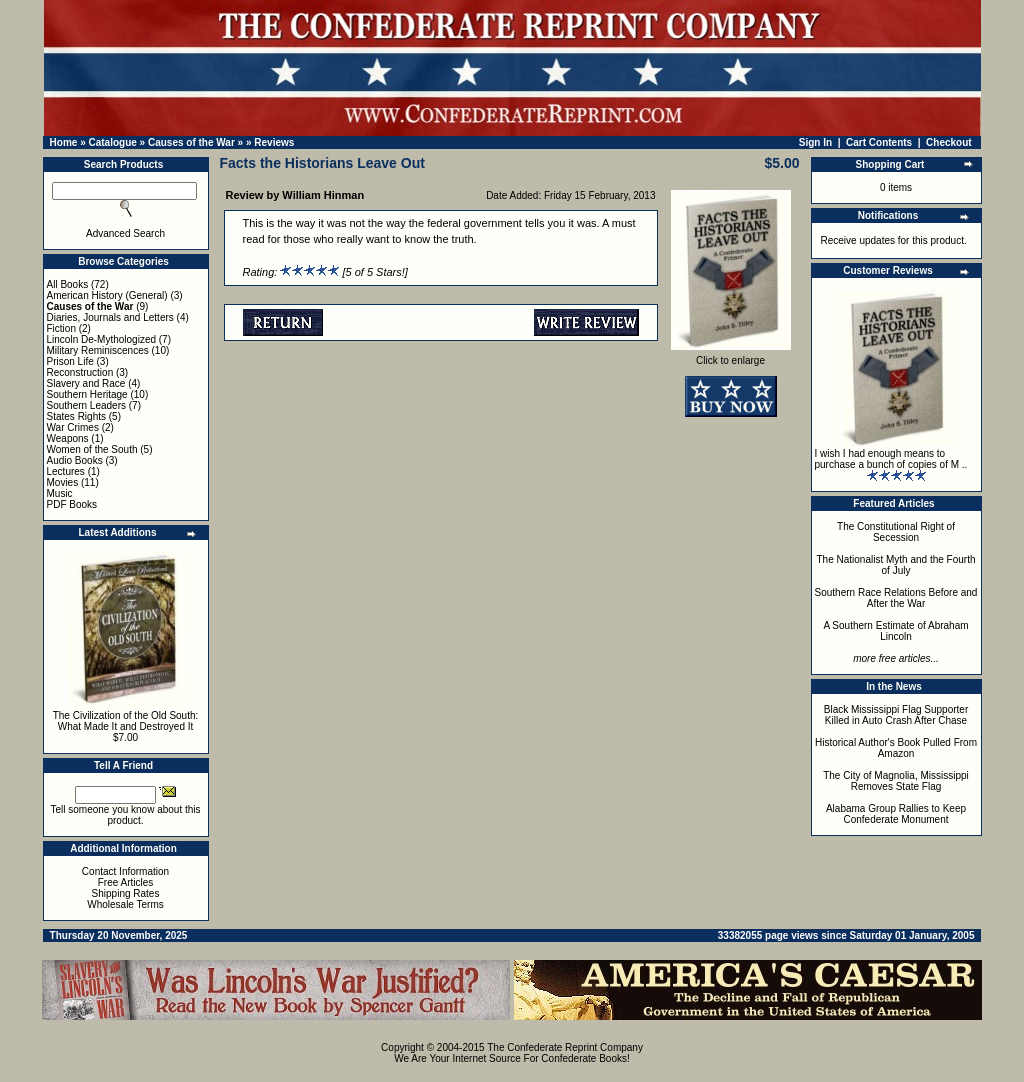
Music (60, 493)
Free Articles (126, 882)
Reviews (274, 142)
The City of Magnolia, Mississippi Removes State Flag (896, 781)
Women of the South (92, 449)
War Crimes (73, 427)
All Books (68, 284)
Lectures (66, 471)
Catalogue (112, 142)
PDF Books (72, 504)
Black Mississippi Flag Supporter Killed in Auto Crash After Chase (896, 715)
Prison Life (70, 361)
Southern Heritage (87, 394)
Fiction (61, 328)
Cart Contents (879, 142)
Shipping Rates (126, 893)
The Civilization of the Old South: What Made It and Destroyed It (126, 721)
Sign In (815, 142)
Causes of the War (191, 142)
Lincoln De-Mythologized (102, 339)
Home (64, 142)
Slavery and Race (86, 383)
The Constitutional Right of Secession (896, 532)
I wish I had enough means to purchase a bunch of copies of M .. (891, 459)
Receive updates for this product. (894, 240)
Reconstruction (80, 372)
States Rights (76, 416)
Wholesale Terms (125, 904)
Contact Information (125, 871)
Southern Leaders (87, 405)
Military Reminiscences (98, 350)
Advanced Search (125, 233)
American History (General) (107, 295)
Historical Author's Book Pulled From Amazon (896, 748)
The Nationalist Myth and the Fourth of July (896, 565)
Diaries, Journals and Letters (110, 317)
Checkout (949, 142)
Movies (63, 482)
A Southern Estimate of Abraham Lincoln (895, 631)
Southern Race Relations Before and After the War (896, 598)
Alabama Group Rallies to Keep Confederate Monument (896, 814)
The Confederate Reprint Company (565, 1047)
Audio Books (75, 460)
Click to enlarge (731, 356)
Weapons (68, 438)
